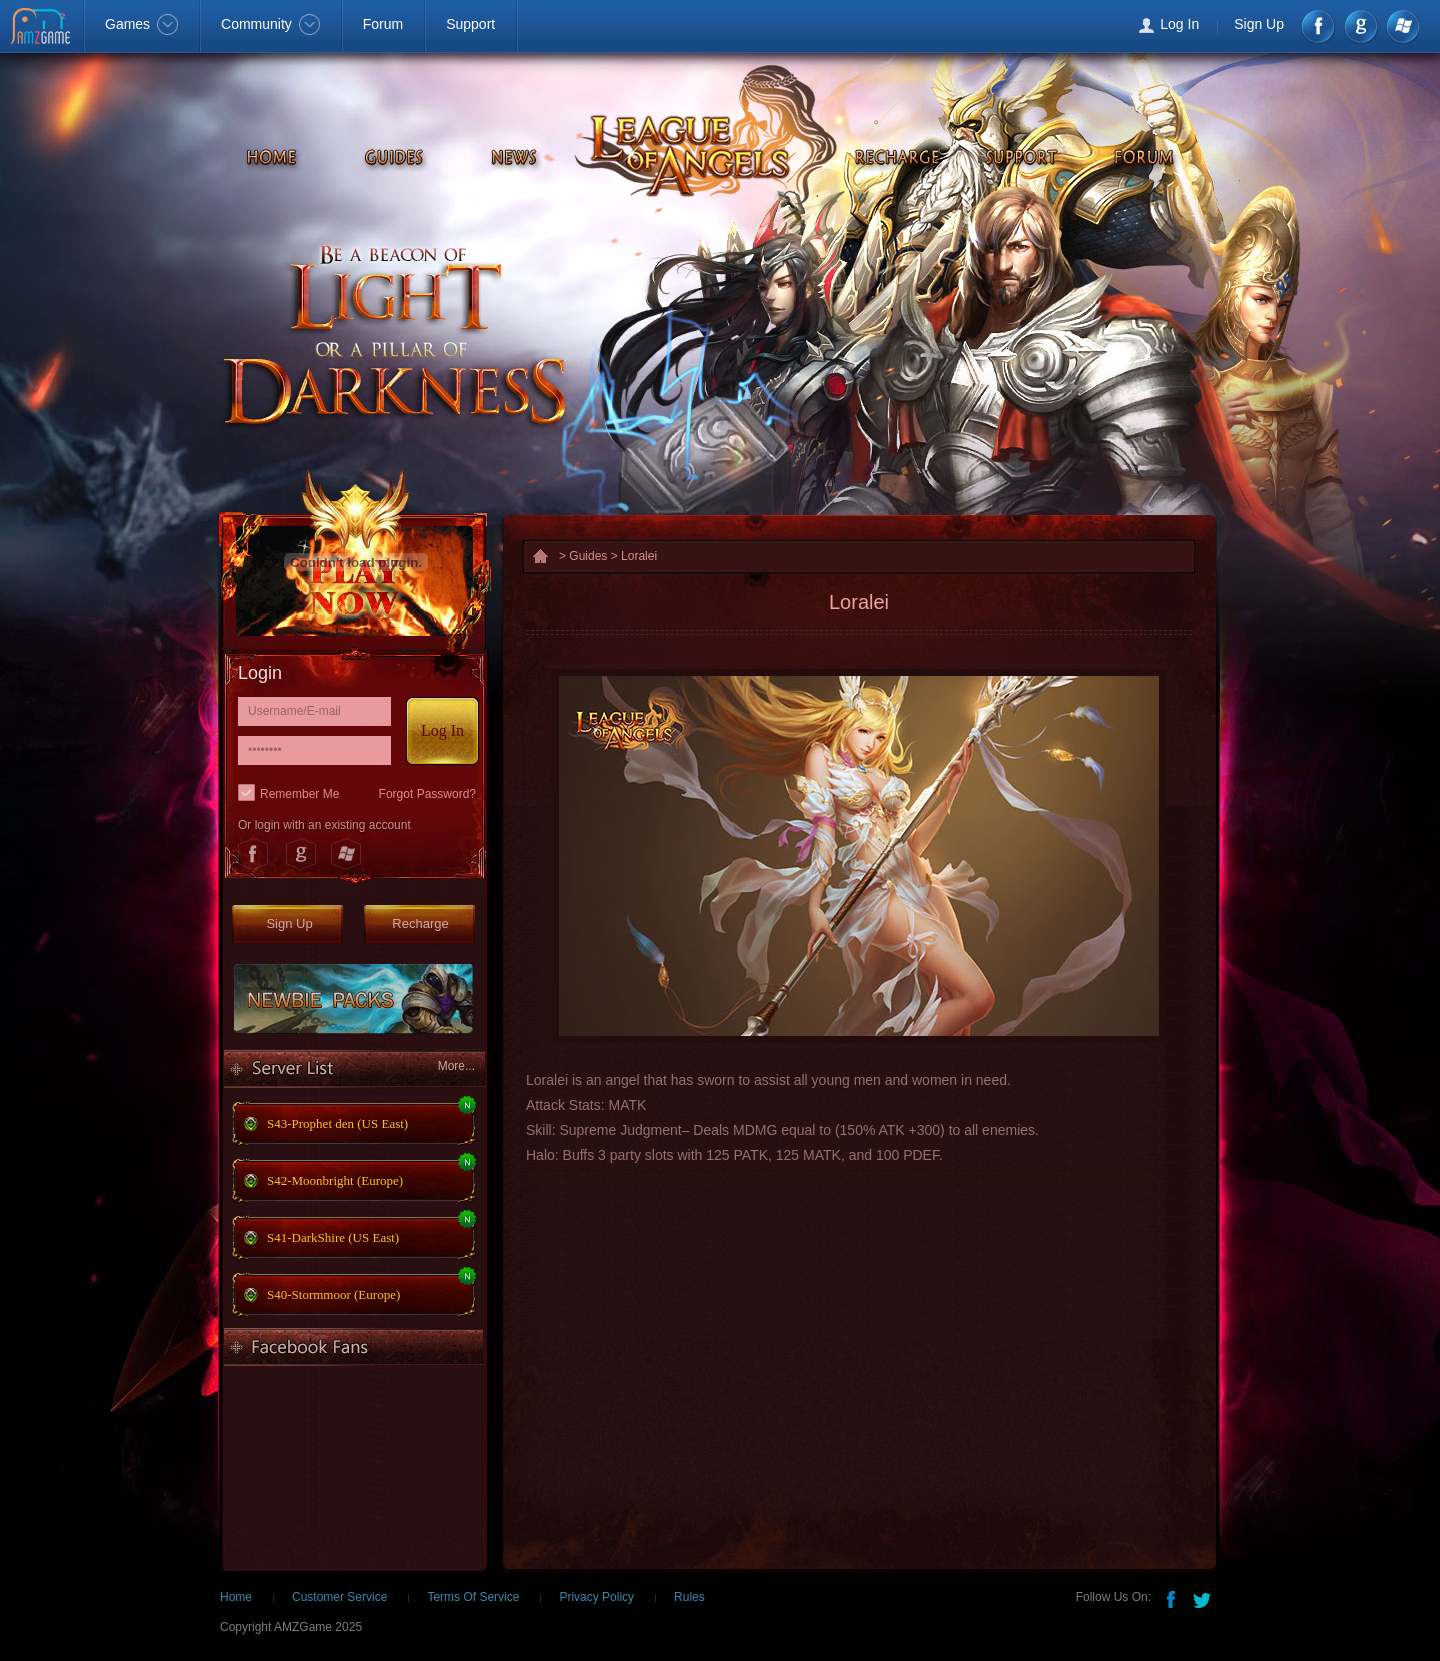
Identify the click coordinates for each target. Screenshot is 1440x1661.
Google (299, 854)
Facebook (1319, 26)
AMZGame (42, 28)
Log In (1179, 24)
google (1360, 26)
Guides (588, 556)
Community (270, 24)
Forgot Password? (427, 794)
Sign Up (1259, 24)
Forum (383, 24)
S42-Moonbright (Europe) (335, 1180)
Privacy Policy (596, 1597)
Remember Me (299, 794)
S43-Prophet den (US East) (337, 1123)
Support (470, 24)
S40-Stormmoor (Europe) (333, 1294)
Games (141, 24)
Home (236, 1597)
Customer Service (339, 1597)
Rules (689, 1597)
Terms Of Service (473, 1597)
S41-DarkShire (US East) (333, 1237)
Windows (1401, 26)
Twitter (1204, 1598)
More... (456, 1066)
